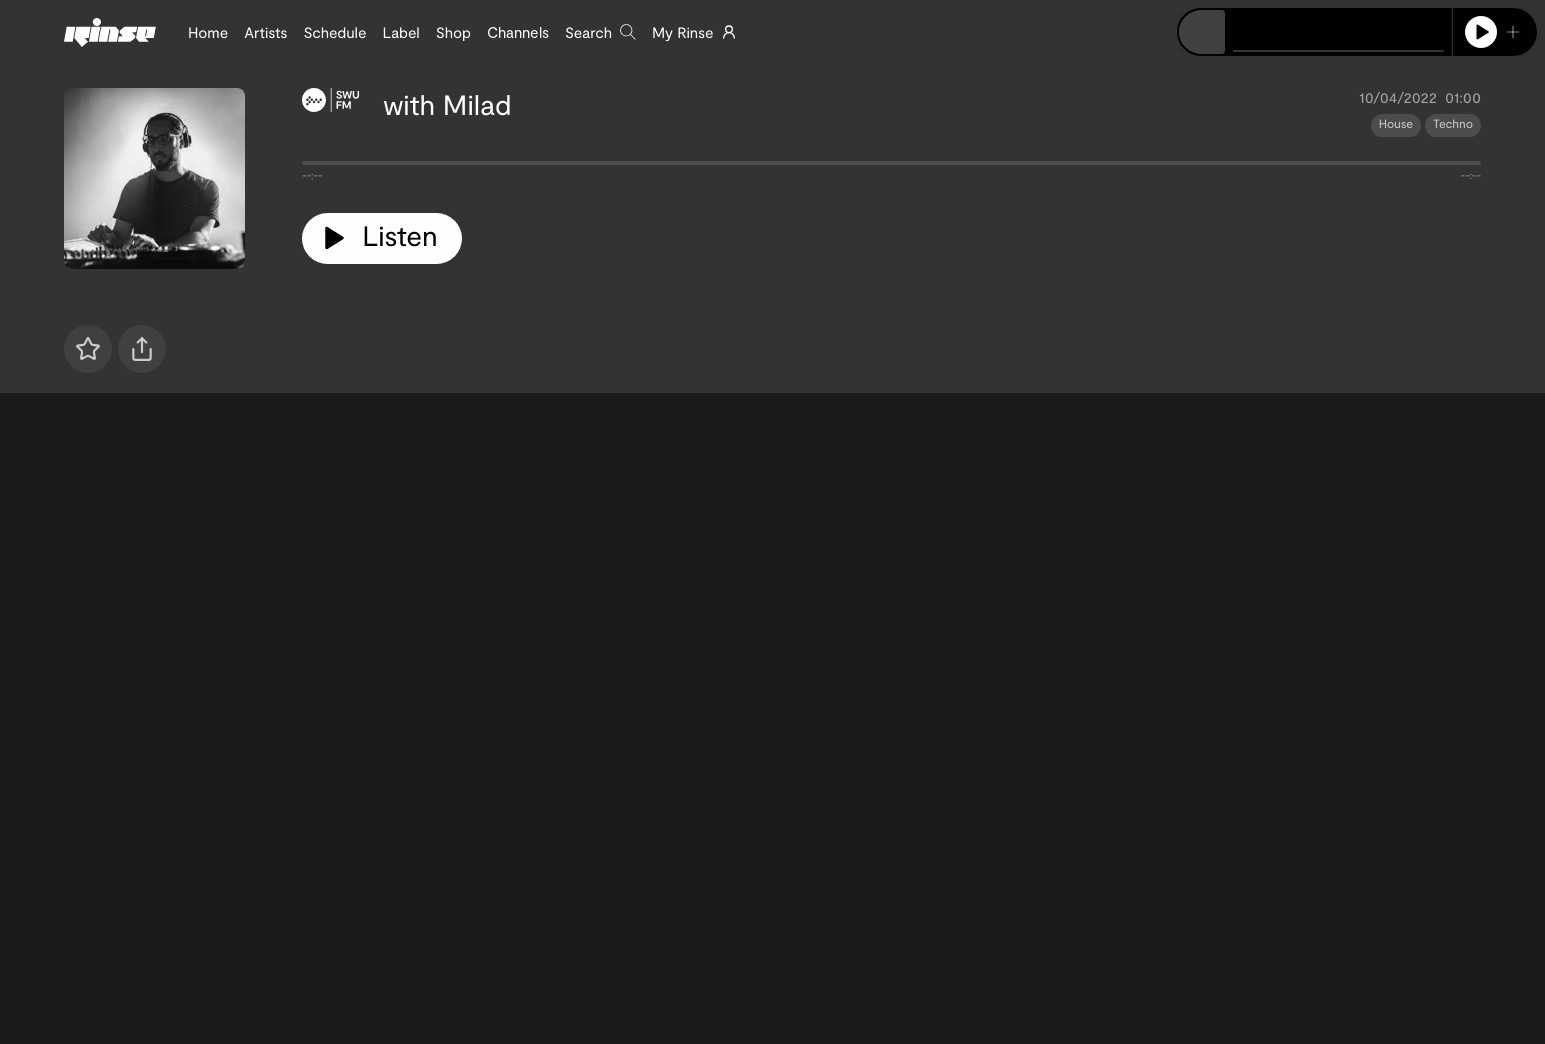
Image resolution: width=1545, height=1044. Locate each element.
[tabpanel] (891, 167)
